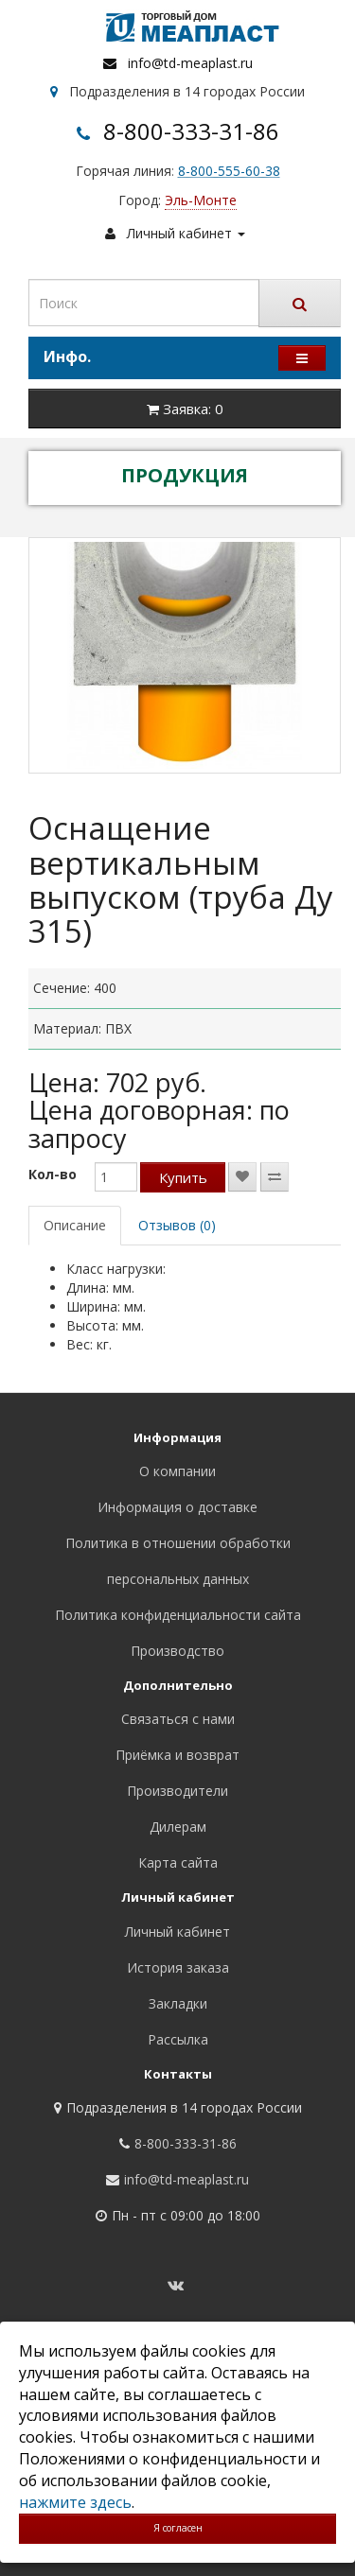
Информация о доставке (177, 1507)
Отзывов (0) (177, 1225)
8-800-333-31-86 (191, 131)
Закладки (178, 2003)
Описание (75, 1225)
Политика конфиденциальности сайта (178, 1615)
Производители (177, 1791)
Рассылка (178, 2039)
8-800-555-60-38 (229, 171)
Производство (177, 1651)
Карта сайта (178, 1862)
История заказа (178, 1967)
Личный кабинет (177, 1932)
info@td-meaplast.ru (190, 63)
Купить (183, 1177)
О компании (177, 1471)
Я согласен (178, 2527)
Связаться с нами (178, 1719)
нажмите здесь (75, 2502)
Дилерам (178, 1827)
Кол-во (52, 1174)
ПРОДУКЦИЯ (184, 475)
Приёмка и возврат (177, 1755)
